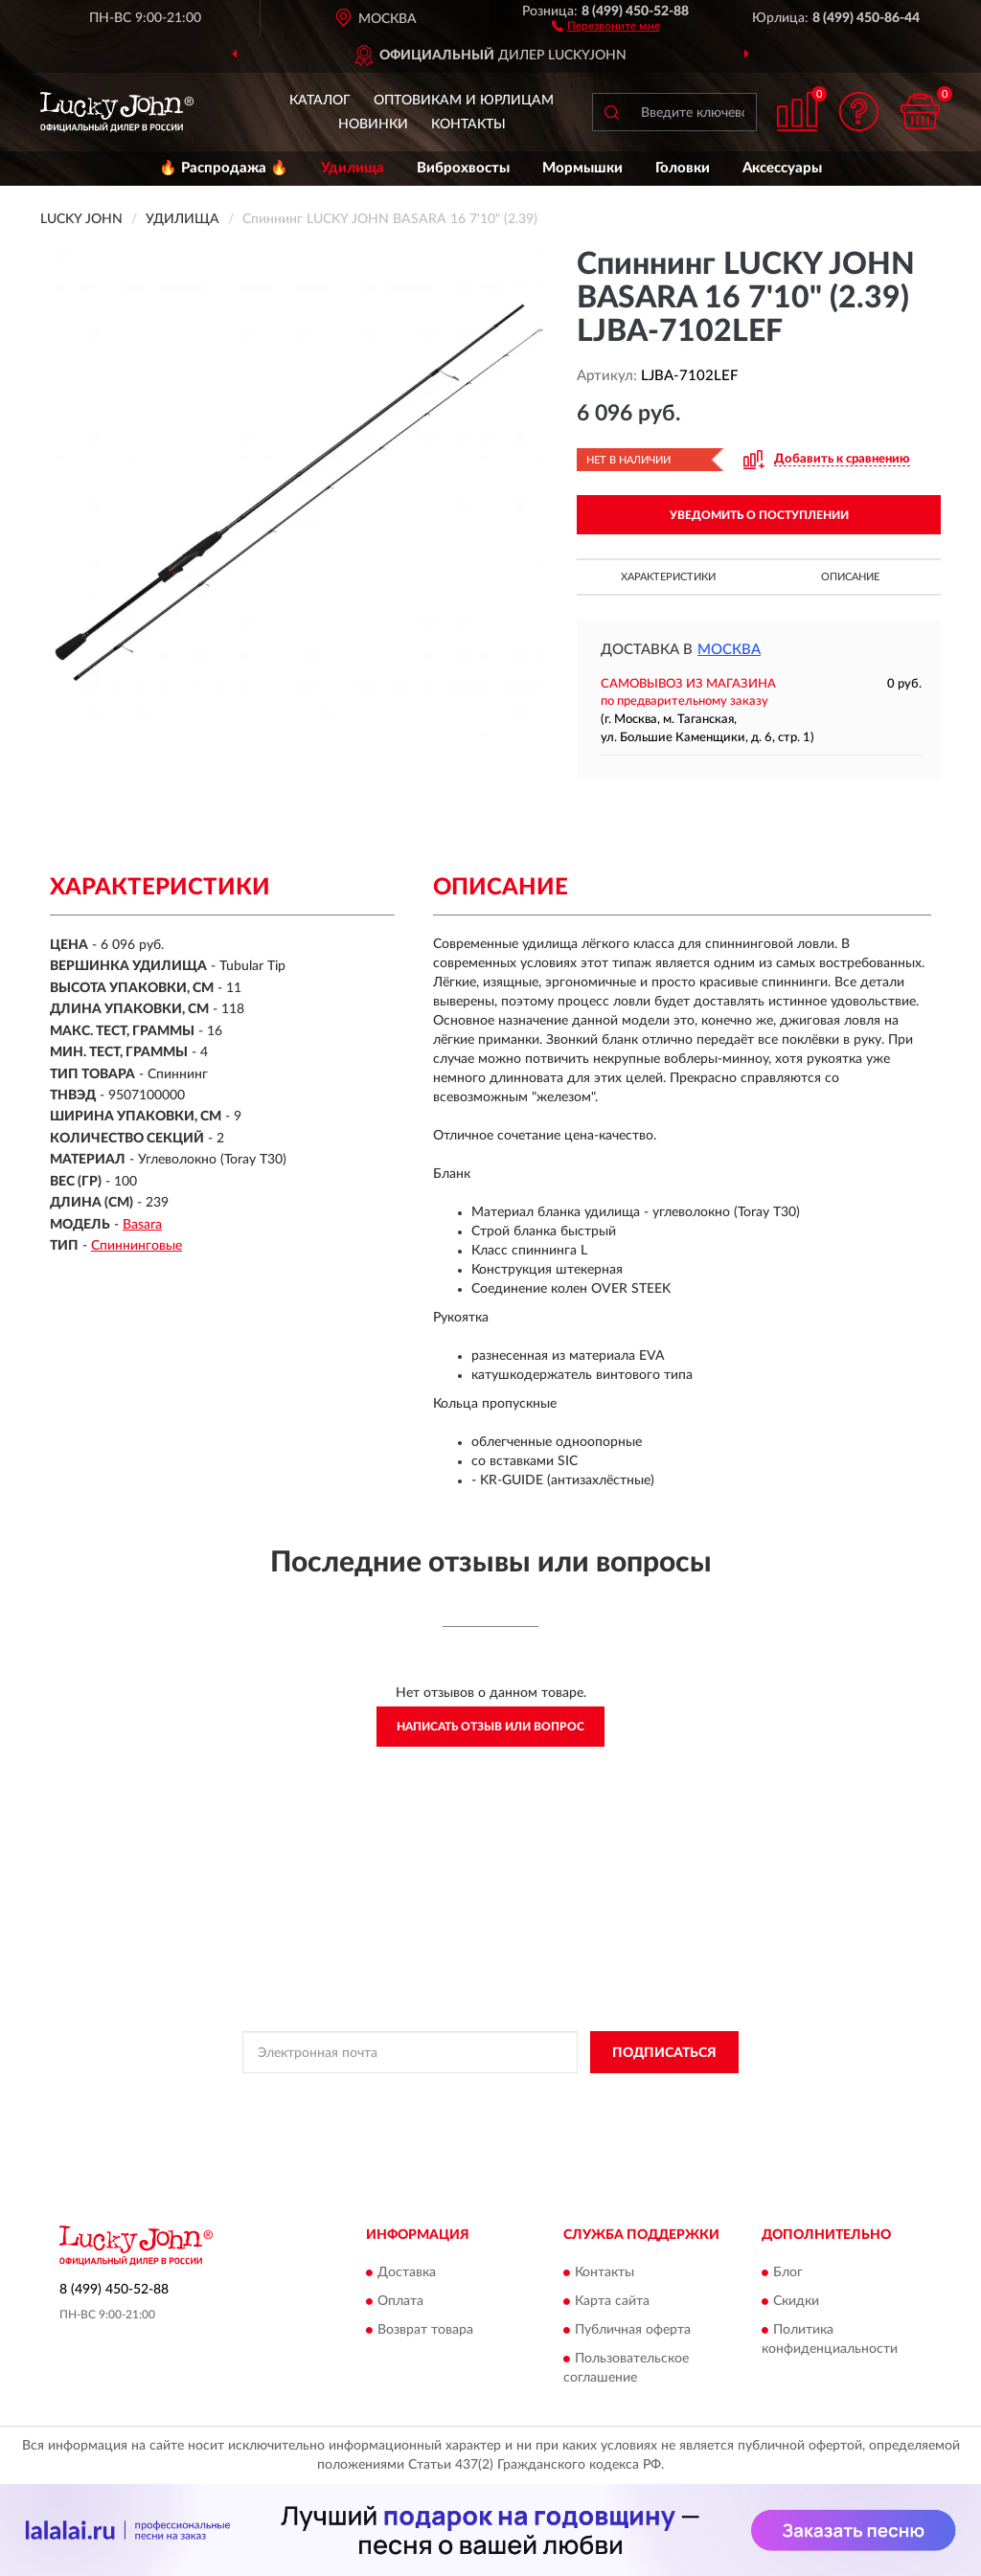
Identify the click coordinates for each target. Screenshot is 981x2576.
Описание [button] (850, 577)
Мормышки (582, 168)
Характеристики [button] (668, 577)
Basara (142, 1225)
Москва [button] (729, 650)
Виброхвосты (463, 168)
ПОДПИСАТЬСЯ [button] (664, 2053)
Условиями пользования (645, 2095)
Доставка (406, 2272)
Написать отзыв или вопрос (490, 1726)
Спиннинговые (136, 1246)
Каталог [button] (320, 100)
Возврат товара (425, 2330)
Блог (788, 2272)
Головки (682, 168)
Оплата (400, 2301)
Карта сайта (612, 2301)
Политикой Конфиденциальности (476, 2095)
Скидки (796, 2301)
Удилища (352, 168)
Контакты (468, 124)
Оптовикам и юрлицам (464, 100)
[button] (606, 25)
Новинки (373, 124)
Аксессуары (782, 168)
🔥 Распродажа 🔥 (223, 168)
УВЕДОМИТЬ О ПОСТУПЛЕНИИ (759, 515)
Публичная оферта (633, 2330)
